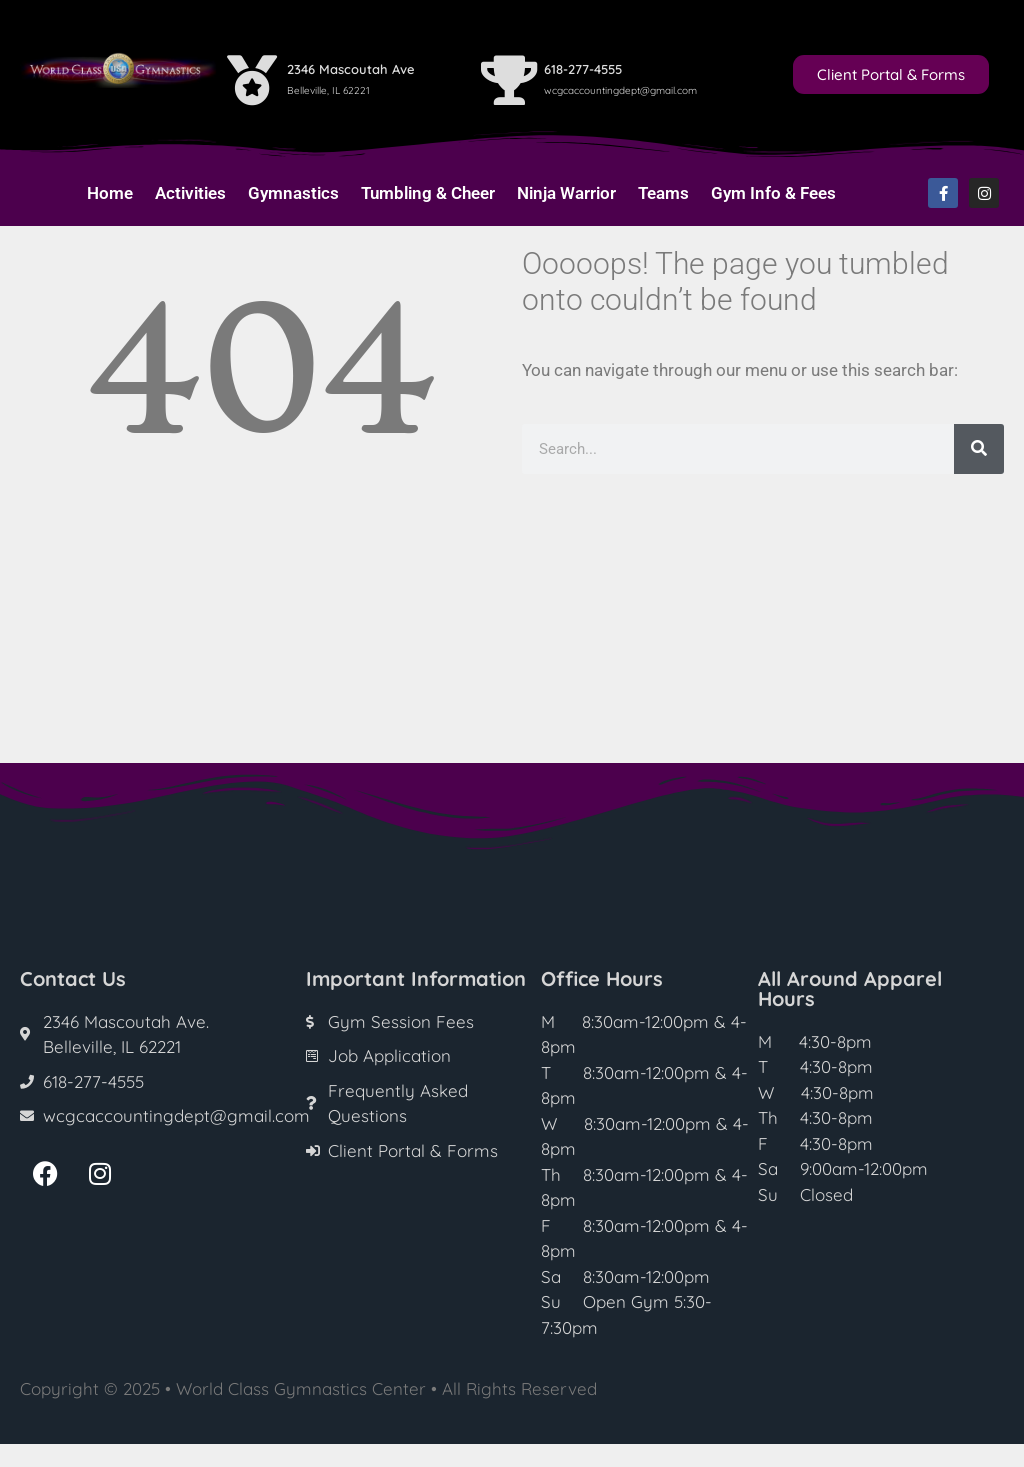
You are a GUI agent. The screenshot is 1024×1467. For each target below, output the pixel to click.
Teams (663, 193)
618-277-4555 (583, 69)
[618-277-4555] (509, 80)
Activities (190, 193)
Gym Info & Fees (773, 193)
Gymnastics (293, 193)
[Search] (979, 449)
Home (110, 193)
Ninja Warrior (566, 193)
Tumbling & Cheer (428, 193)
